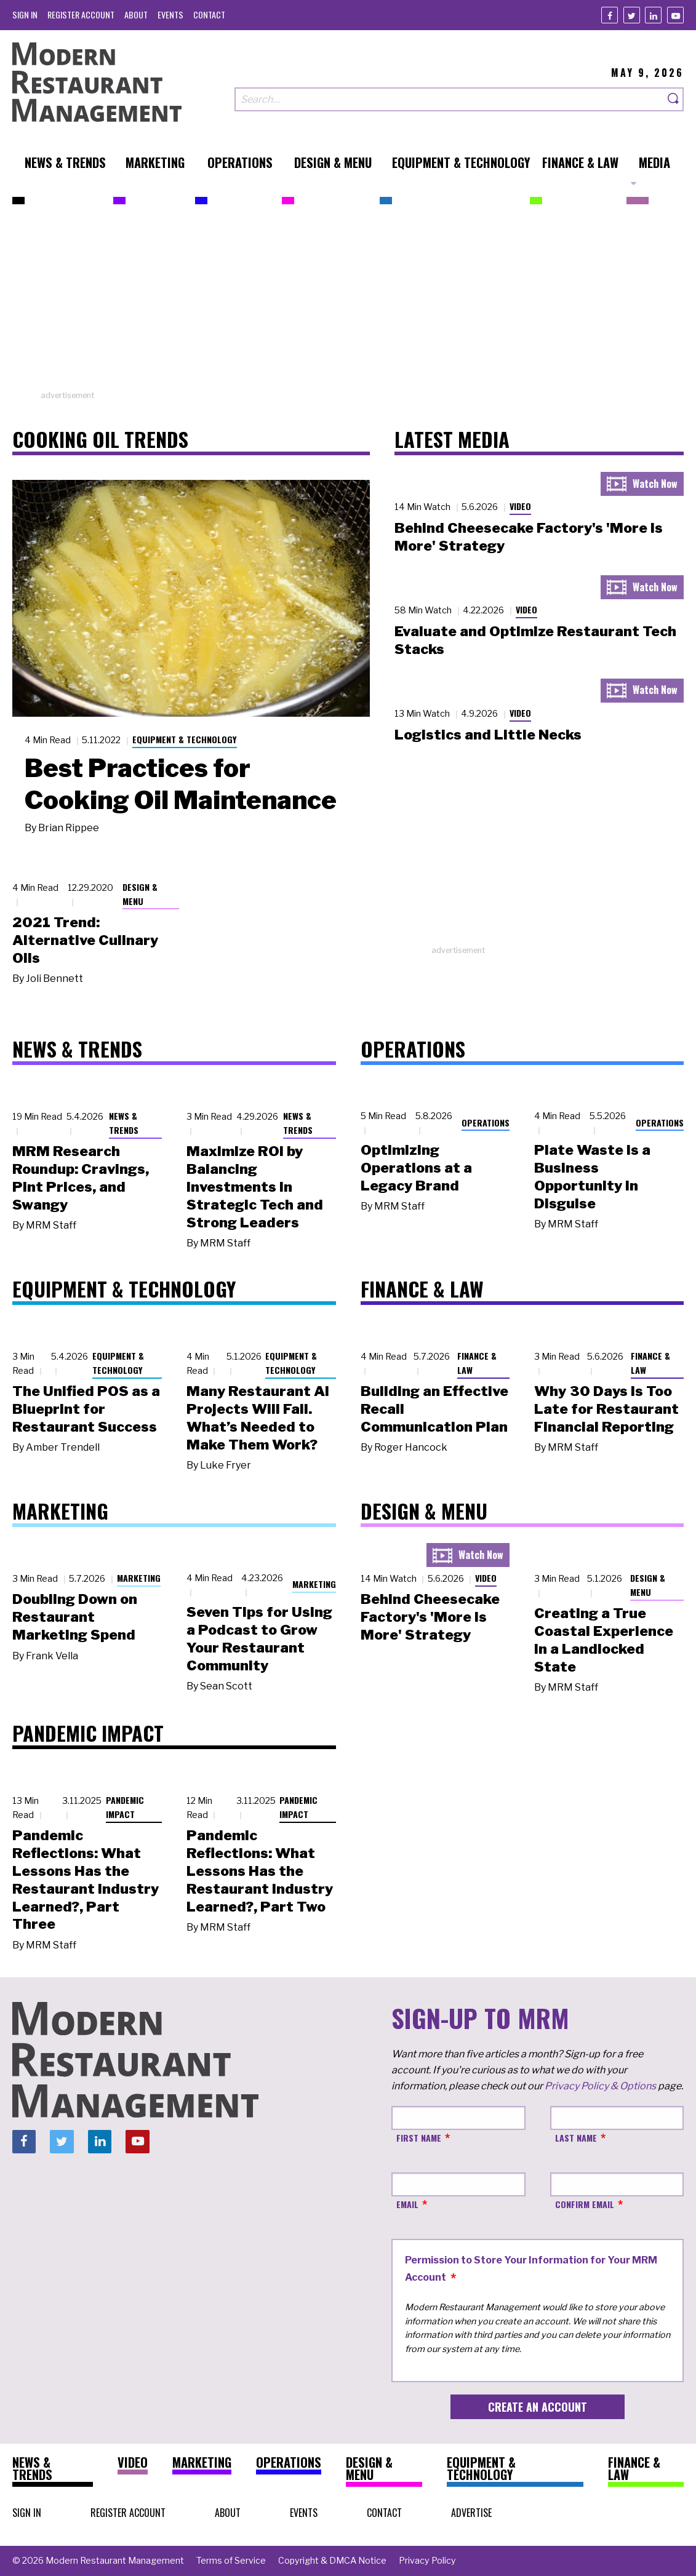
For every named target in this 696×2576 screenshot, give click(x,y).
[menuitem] (25, 14)
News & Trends (123, 1122)
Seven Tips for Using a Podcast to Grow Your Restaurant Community (259, 1638)
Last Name (576, 2137)
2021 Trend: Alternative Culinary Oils (85, 940)
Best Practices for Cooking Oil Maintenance (181, 783)
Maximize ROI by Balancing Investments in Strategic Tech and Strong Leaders (254, 1186)
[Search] (674, 99)
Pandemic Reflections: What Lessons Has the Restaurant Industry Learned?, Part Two (259, 1871)
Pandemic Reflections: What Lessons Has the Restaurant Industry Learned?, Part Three (85, 1879)
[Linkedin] (653, 15)
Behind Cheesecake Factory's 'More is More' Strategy (430, 1616)
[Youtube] (675, 15)
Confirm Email (584, 2204)
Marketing (139, 1577)
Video (520, 506)
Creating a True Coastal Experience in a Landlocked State (603, 1640)
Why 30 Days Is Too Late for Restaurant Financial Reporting (606, 1408)
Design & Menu (140, 893)
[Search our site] (449, 99)
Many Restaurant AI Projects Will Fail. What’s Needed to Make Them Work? (257, 1417)
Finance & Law (477, 1362)
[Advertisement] (348, 303)
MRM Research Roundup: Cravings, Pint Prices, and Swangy (80, 1177)
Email (407, 2204)
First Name (418, 2137)
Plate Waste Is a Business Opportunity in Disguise (592, 1176)
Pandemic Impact (125, 1806)
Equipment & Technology (184, 739)
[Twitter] (631, 15)
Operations (486, 1122)
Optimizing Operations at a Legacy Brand (416, 1167)
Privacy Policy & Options (600, 2086)
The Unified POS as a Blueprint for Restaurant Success (86, 1408)
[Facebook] (609, 15)
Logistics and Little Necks (488, 734)
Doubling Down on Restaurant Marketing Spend (74, 1616)
